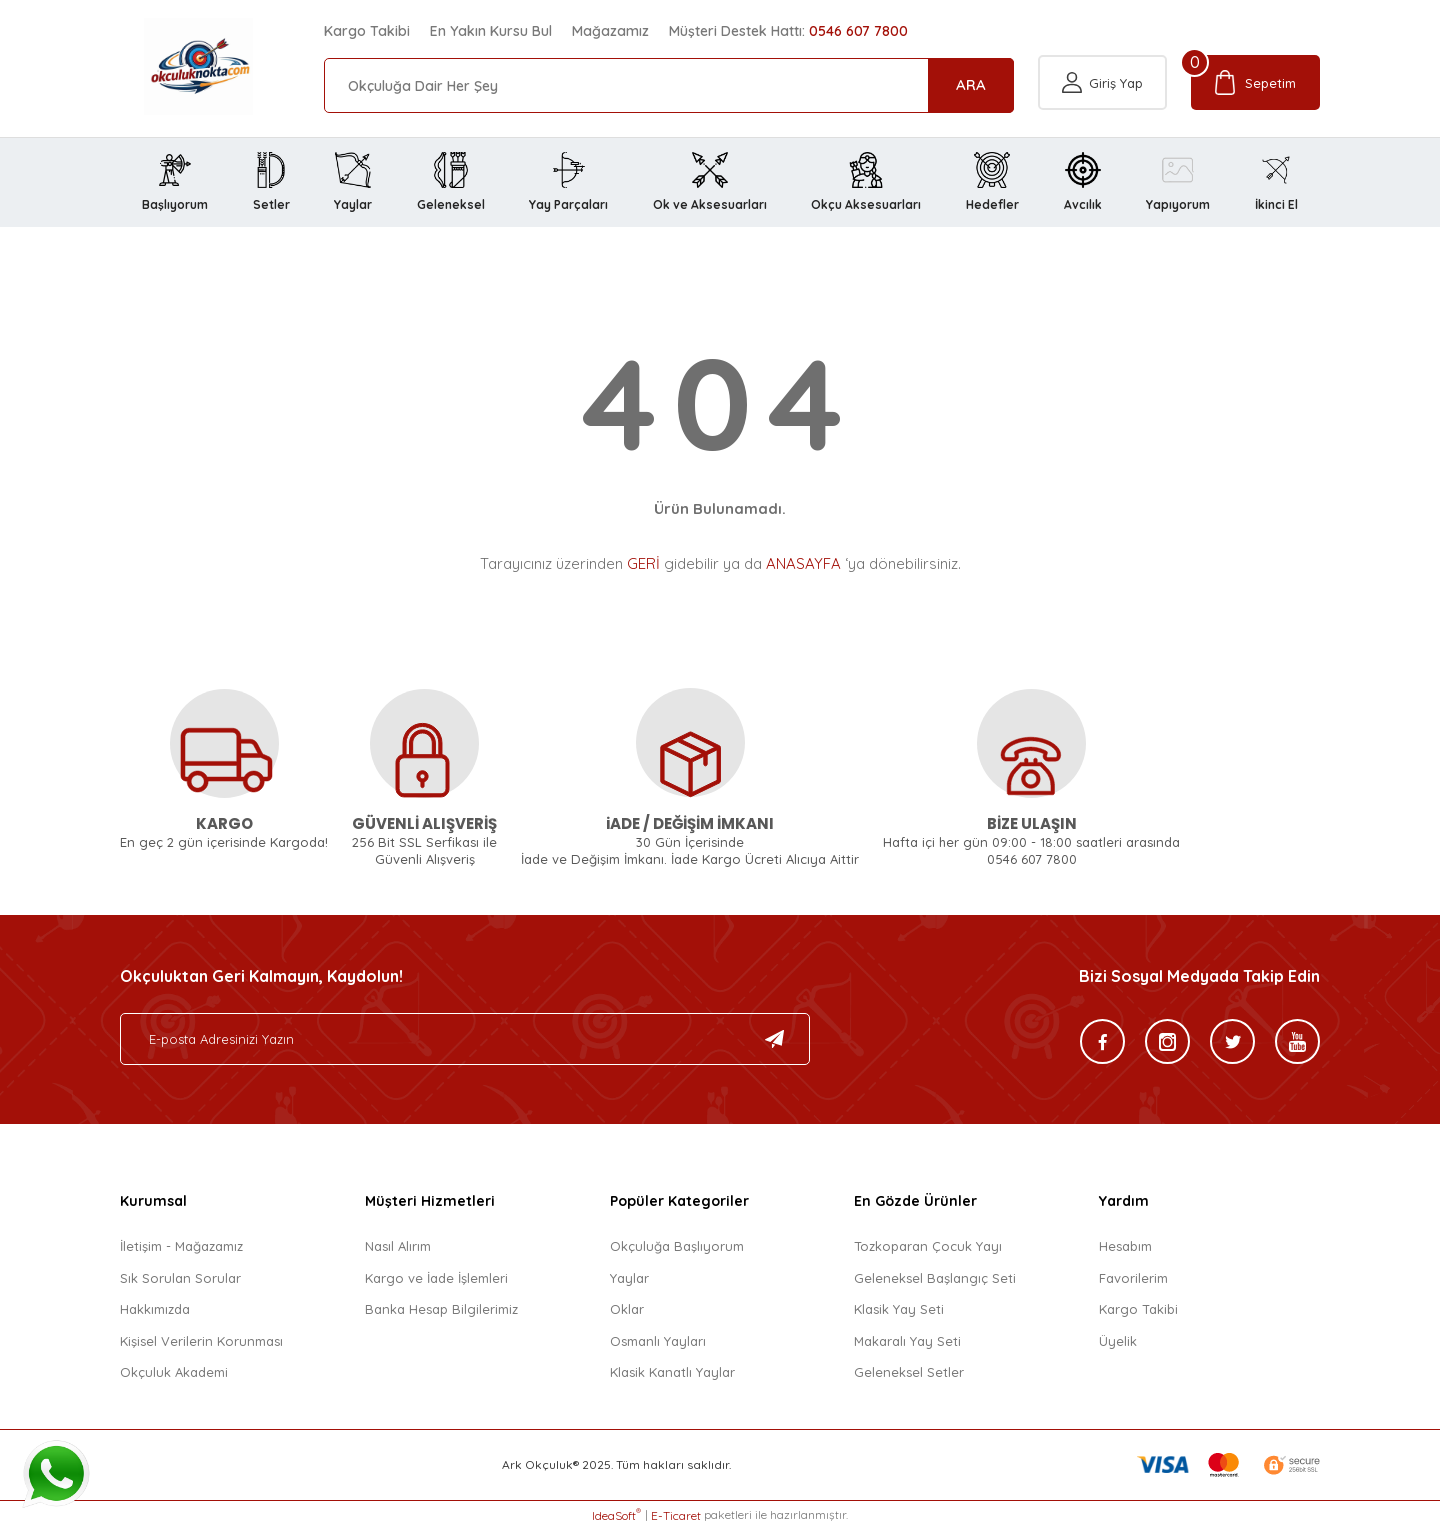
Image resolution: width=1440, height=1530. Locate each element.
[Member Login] (1102, 85)
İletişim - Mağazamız (181, 1247)
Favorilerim (1133, 1278)
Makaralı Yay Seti (907, 1341)
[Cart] (1255, 85)
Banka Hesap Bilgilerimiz (441, 1310)
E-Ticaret (676, 1515)
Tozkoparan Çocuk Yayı (928, 1247)
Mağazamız (610, 31)
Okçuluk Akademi (174, 1373)
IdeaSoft (616, 1515)
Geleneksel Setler (909, 1373)
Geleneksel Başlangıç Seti (935, 1278)
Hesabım (1125, 1247)
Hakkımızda (155, 1310)
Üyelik (1118, 1341)
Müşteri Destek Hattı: (788, 31)
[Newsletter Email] (465, 1040)
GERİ (643, 563)
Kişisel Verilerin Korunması (201, 1341)
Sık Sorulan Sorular (180, 1278)
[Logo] (174, 66)
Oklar (627, 1310)
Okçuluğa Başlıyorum (677, 1247)
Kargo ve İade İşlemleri (436, 1278)
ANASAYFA (803, 563)
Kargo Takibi (367, 31)
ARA (971, 84)
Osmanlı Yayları (658, 1341)
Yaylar (629, 1278)
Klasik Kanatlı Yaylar (672, 1373)
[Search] (669, 85)
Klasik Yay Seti (899, 1310)
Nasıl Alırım (398, 1247)
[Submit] (775, 1040)
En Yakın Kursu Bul (491, 31)
